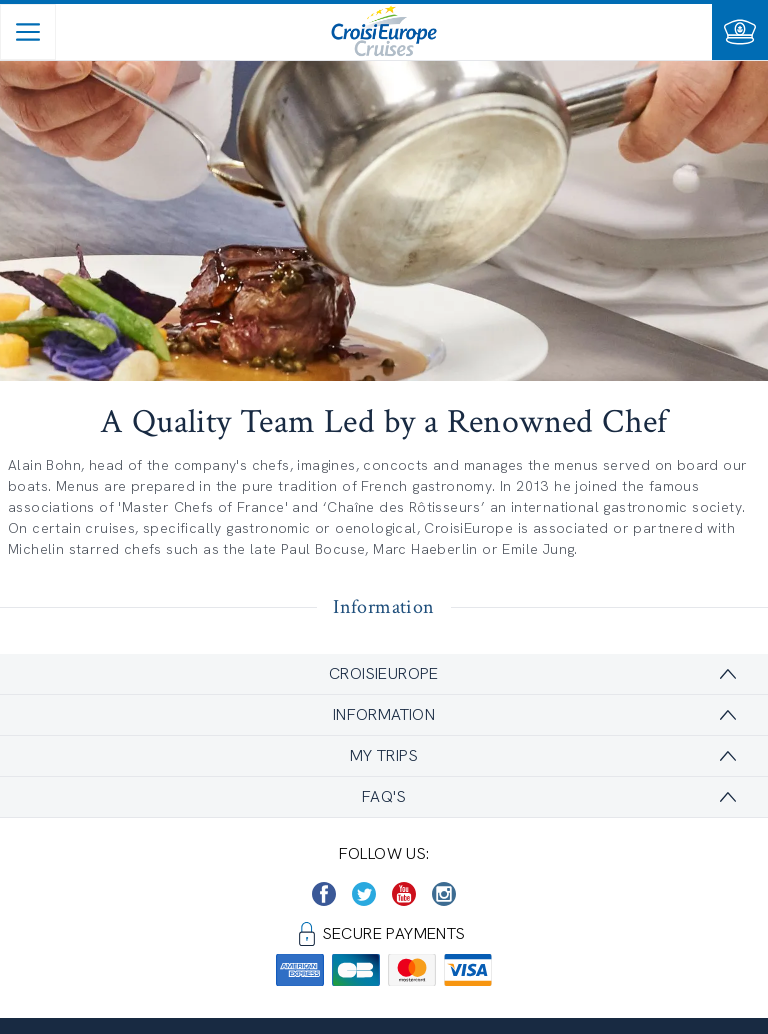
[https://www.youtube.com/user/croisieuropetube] (404, 894)
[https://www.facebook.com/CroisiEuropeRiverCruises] (324, 894)
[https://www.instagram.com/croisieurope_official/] (444, 894)
